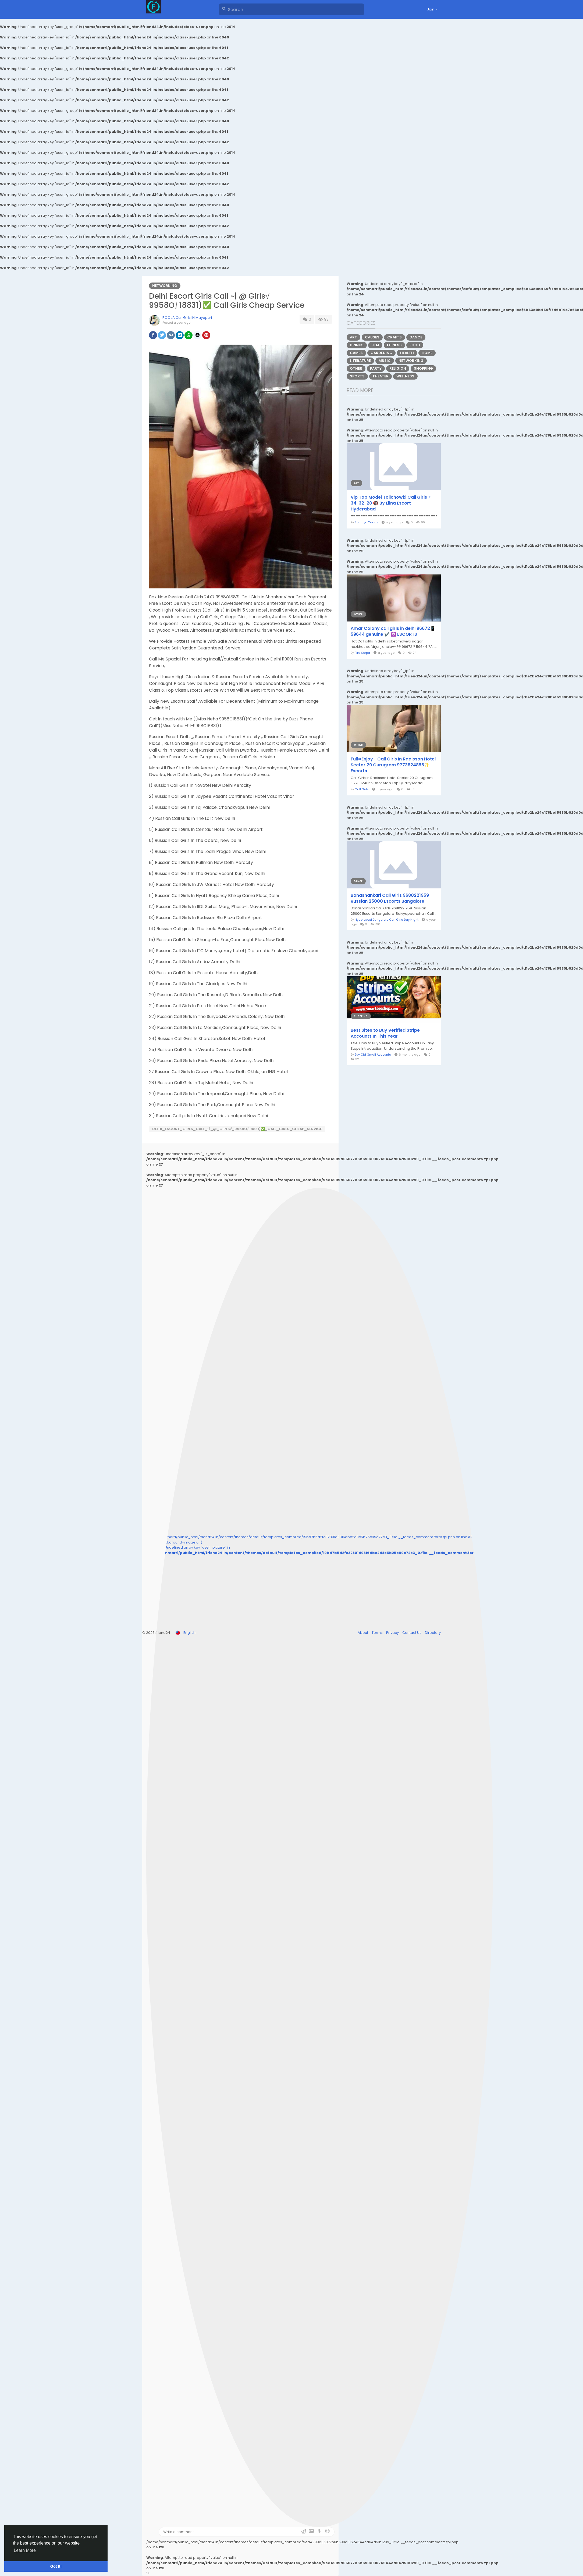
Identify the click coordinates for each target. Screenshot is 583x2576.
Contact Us (412, 1632)
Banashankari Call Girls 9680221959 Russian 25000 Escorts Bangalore (390, 898)
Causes (372, 337)
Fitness (394, 345)
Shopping (423, 368)
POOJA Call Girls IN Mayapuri (187, 317)
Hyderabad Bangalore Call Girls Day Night (386, 919)
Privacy (393, 1632)
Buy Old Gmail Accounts (373, 1054)
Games (356, 352)
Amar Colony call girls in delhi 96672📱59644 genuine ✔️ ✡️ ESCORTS (393, 631)
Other (356, 368)
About (363, 1632)
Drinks (357, 345)
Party (376, 368)
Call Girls (362, 789)
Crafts (394, 337)
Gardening (381, 352)
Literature (360, 360)
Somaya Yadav (366, 522)
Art (353, 337)
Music (385, 360)
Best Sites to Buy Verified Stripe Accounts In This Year (385, 1033)
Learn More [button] (25, 2550)
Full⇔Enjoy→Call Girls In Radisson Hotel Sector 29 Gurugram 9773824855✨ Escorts (393, 765)
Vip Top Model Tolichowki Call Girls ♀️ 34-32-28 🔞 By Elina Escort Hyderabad (391, 503)
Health (407, 352)
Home (427, 352)
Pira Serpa (362, 653)
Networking (164, 285)
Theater (380, 376)
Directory (433, 1632)
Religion (397, 368)
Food (415, 345)
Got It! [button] (56, 2566)
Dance (416, 337)
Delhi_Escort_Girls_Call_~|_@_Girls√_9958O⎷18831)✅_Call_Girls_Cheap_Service (237, 1128)
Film (375, 345)
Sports (357, 376)
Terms (377, 1632)
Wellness (405, 376)
